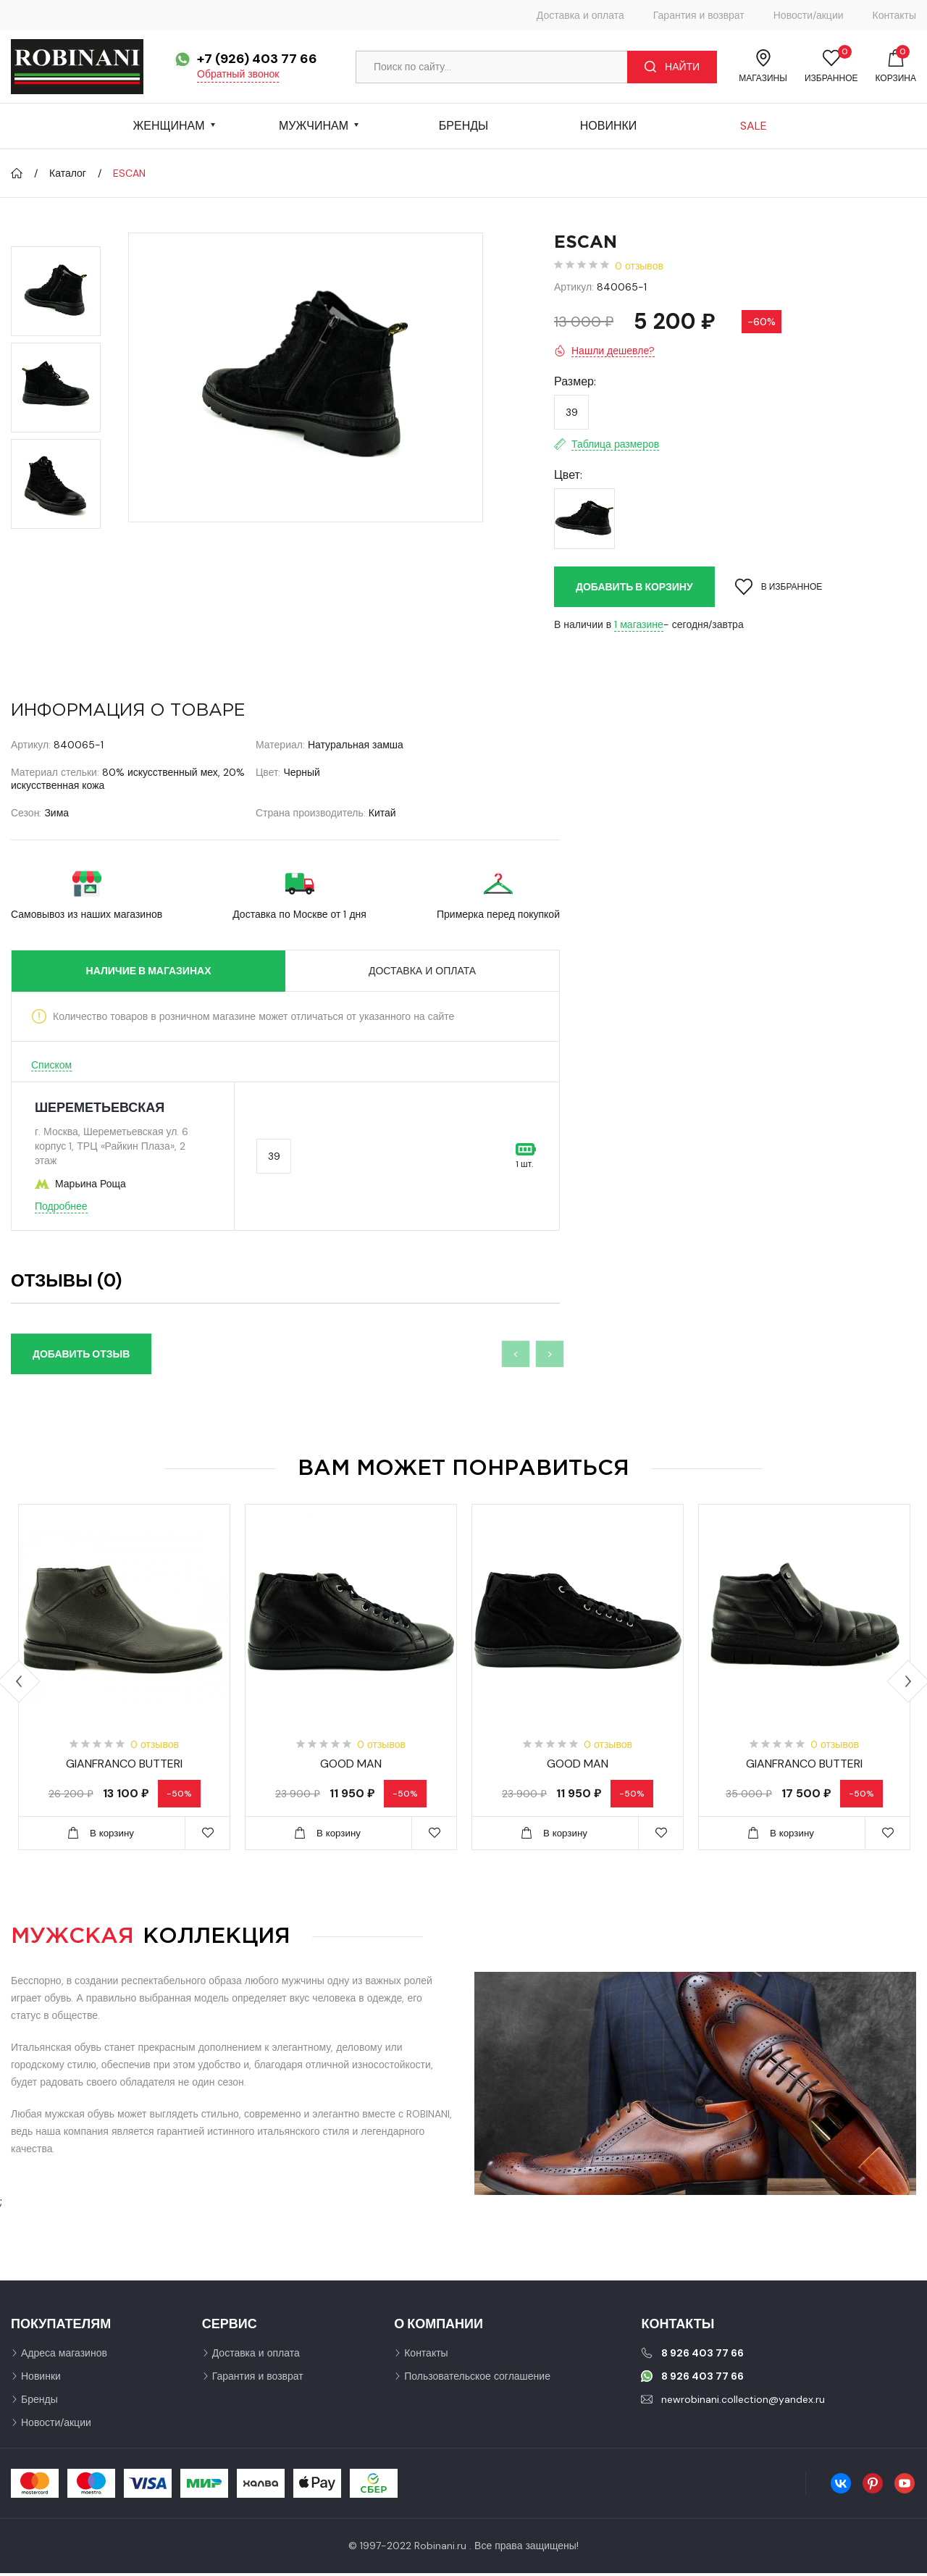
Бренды (463, 125)
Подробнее (61, 1206)
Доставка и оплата (580, 15)
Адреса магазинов (64, 2356)
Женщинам (168, 126)
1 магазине (638, 624)
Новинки (608, 125)
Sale (753, 125)
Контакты (894, 15)
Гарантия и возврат (698, 15)
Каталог (67, 173)
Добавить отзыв (81, 1353)
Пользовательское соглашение (477, 2379)
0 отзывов (639, 266)
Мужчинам (313, 126)
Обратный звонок (238, 73)
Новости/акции (808, 15)
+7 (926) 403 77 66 (257, 59)
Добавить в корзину (634, 586)
